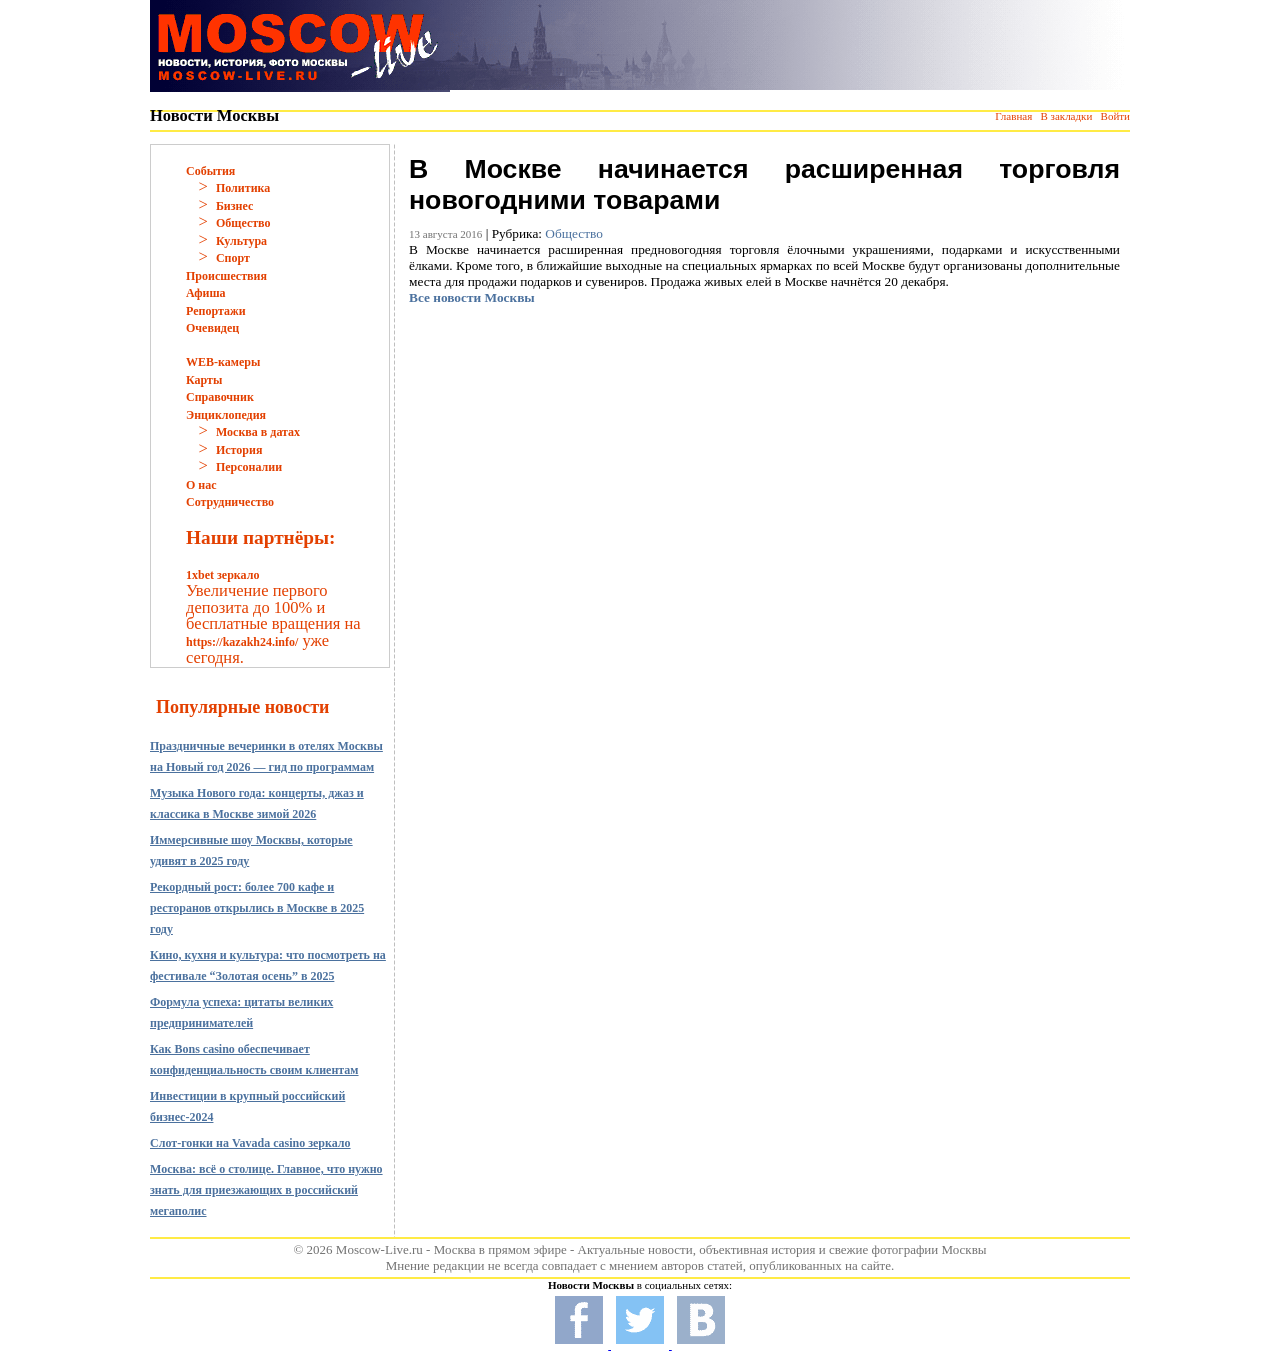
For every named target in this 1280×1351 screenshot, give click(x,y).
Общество (243, 223)
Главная (1013, 116)
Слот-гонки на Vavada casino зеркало (250, 1143)
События (210, 171)
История (239, 450)
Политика (243, 188)
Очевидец (212, 328)
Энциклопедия (226, 415)
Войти (1115, 116)
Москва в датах (258, 432)
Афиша (206, 293)
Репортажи (216, 311)
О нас (201, 485)
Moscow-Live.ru (379, 1249)
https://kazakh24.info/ (242, 642)
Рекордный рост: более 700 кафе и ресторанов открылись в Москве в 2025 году (257, 908)
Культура (241, 241)
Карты (204, 380)
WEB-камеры (223, 362)
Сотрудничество (230, 502)
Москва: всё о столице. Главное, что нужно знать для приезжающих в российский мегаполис (266, 1190)
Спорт (233, 258)
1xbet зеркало (222, 575)
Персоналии (249, 467)
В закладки (1066, 116)
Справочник (220, 397)
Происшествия (226, 276)
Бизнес (234, 206)
